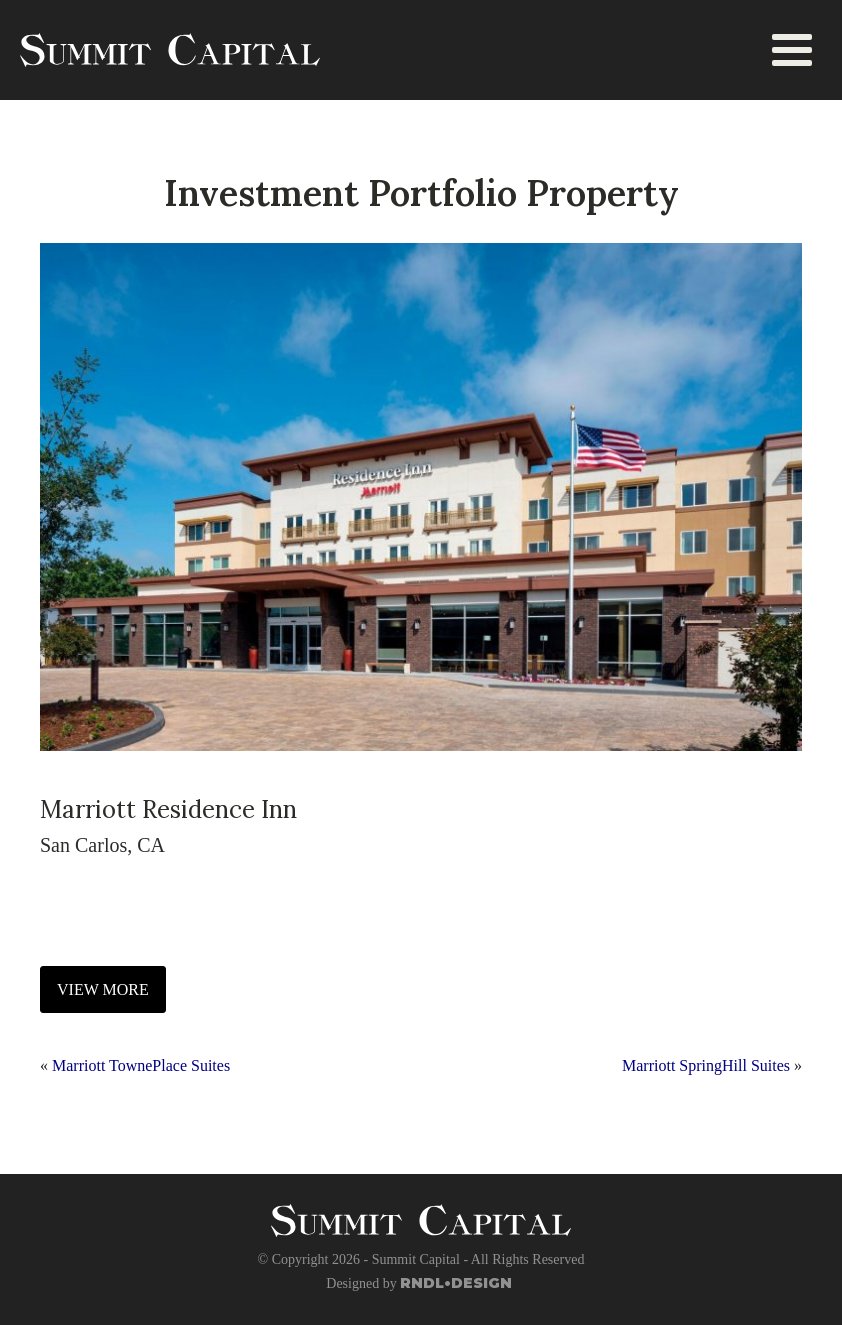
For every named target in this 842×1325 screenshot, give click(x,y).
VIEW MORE (103, 989)
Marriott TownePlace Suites (141, 1065)
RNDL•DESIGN (456, 1283)
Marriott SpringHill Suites (706, 1065)
